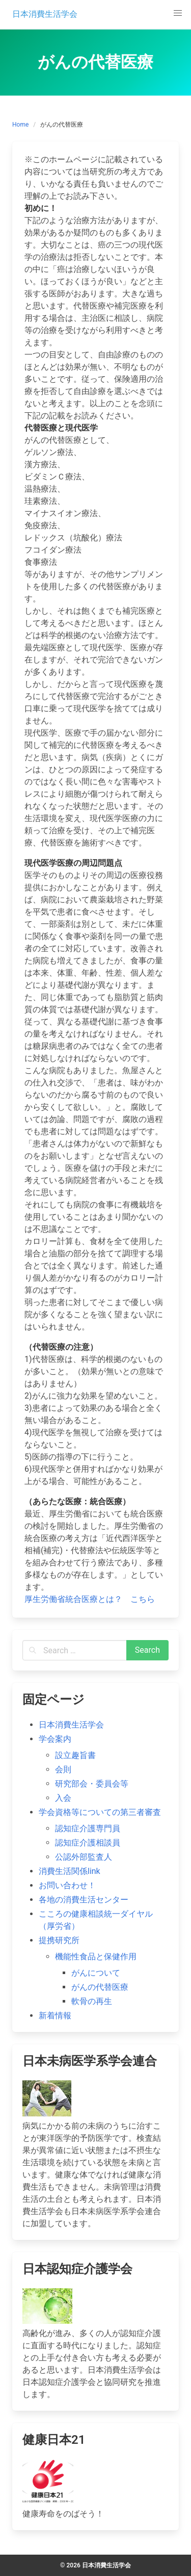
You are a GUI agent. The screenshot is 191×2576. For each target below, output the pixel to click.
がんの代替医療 (99, 1987)
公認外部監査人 (83, 1857)
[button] (178, 13)
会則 (63, 1769)
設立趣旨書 (75, 1755)
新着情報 (55, 2015)
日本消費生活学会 (71, 1725)
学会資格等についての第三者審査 (100, 1812)
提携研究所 (59, 1940)
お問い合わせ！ (67, 1885)
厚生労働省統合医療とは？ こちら (89, 1599)
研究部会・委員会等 (91, 1784)
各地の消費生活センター (83, 1899)
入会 (63, 1798)
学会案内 (55, 1739)
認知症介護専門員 (87, 1828)
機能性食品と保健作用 (96, 1956)
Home (20, 124)
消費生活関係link (69, 1871)
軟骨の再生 (91, 2001)
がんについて (95, 1973)
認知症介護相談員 (87, 1842)
